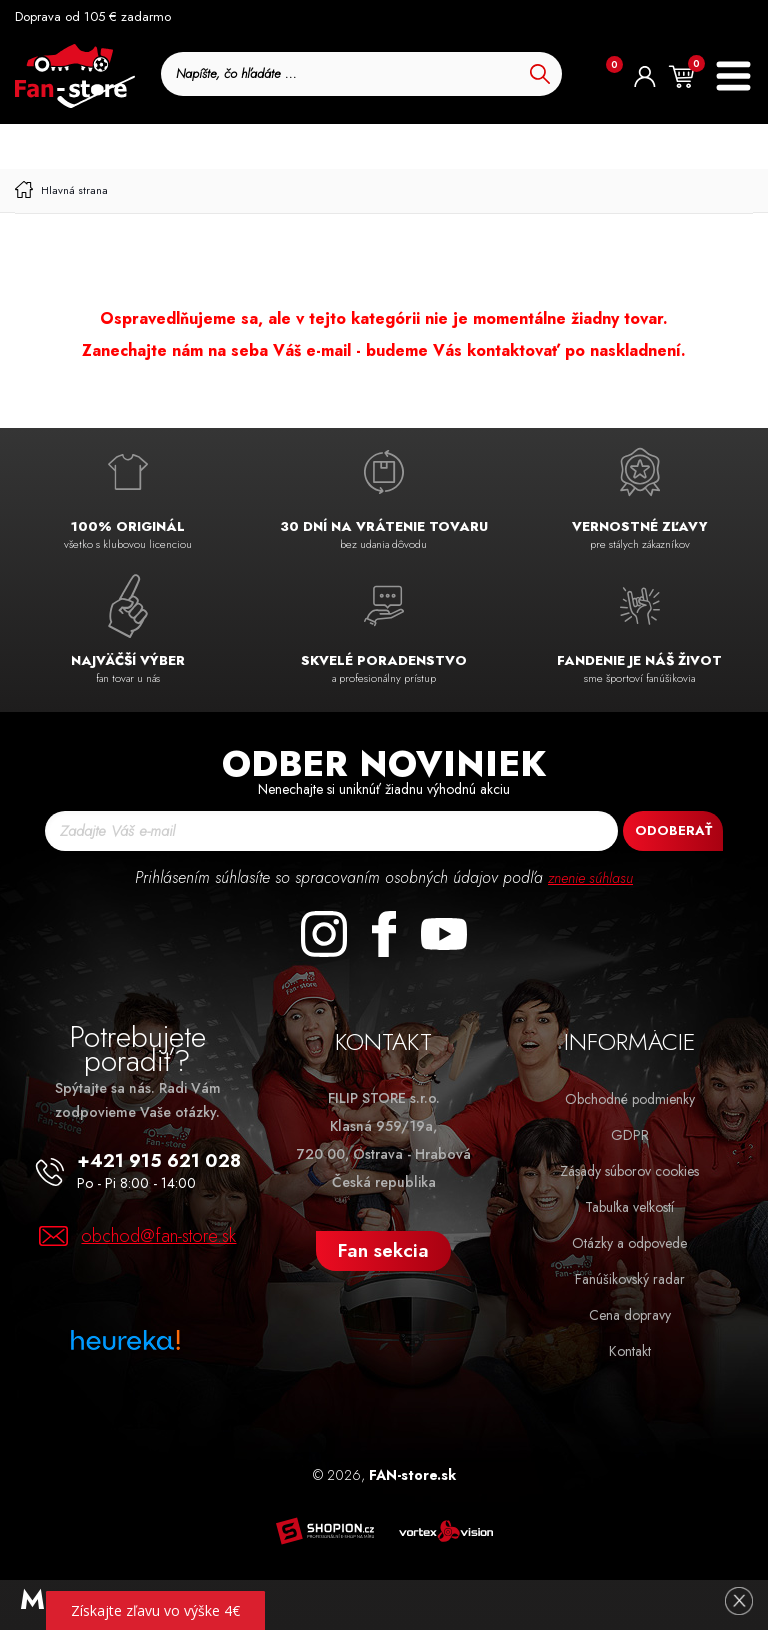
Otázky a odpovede (629, 1243)
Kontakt (630, 1351)
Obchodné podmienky (630, 1099)
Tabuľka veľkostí (629, 1207)
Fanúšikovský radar (630, 1279)
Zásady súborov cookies (629, 1171)
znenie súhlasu (591, 877)
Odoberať (673, 830)
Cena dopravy (630, 1315)
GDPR (630, 1135)
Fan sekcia (383, 1250)
